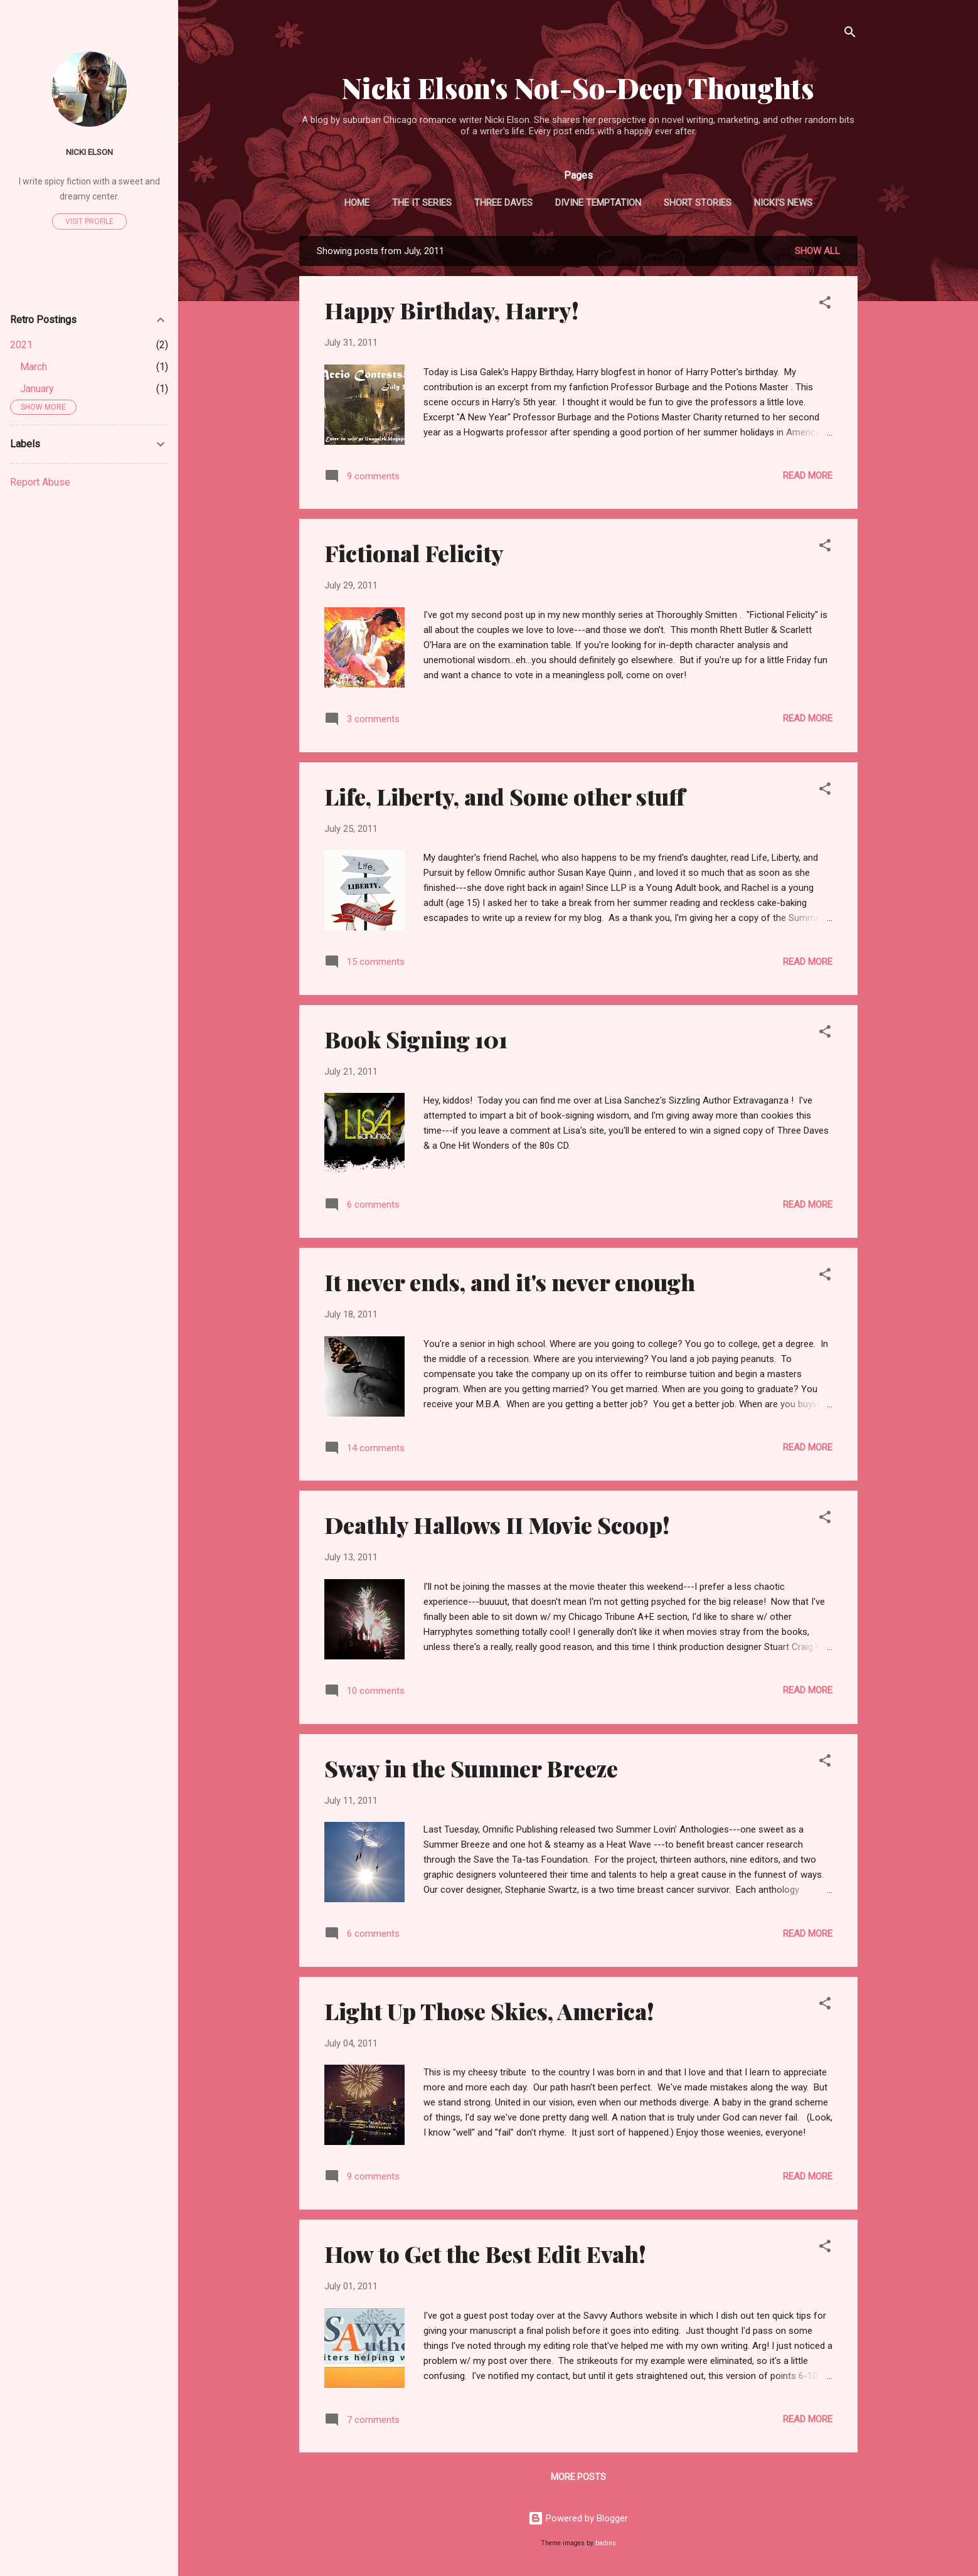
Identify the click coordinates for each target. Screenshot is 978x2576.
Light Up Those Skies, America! (489, 2011)
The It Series (422, 202)
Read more (807, 475)
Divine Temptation (598, 202)
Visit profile (89, 221)
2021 (21, 345)
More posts (578, 2477)
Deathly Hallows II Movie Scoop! (497, 1524)
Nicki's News (783, 202)
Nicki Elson (89, 152)
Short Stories (697, 202)
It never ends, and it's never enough (509, 1282)
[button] (824, 304)
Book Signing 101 (416, 1039)
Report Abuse (40, 482)
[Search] (850, 34)
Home (356, 202)
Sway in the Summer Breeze (471, 1768)
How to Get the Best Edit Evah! (485, 2253)
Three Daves (503, 202)
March (33, 367)
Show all (817, 251)
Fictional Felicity (414, 553)
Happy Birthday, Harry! (451, 310)
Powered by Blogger (578, 2518)
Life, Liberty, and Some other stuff (504, 796)
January (37, 389)
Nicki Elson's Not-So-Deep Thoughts (578, 87)
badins (605, 2543)
